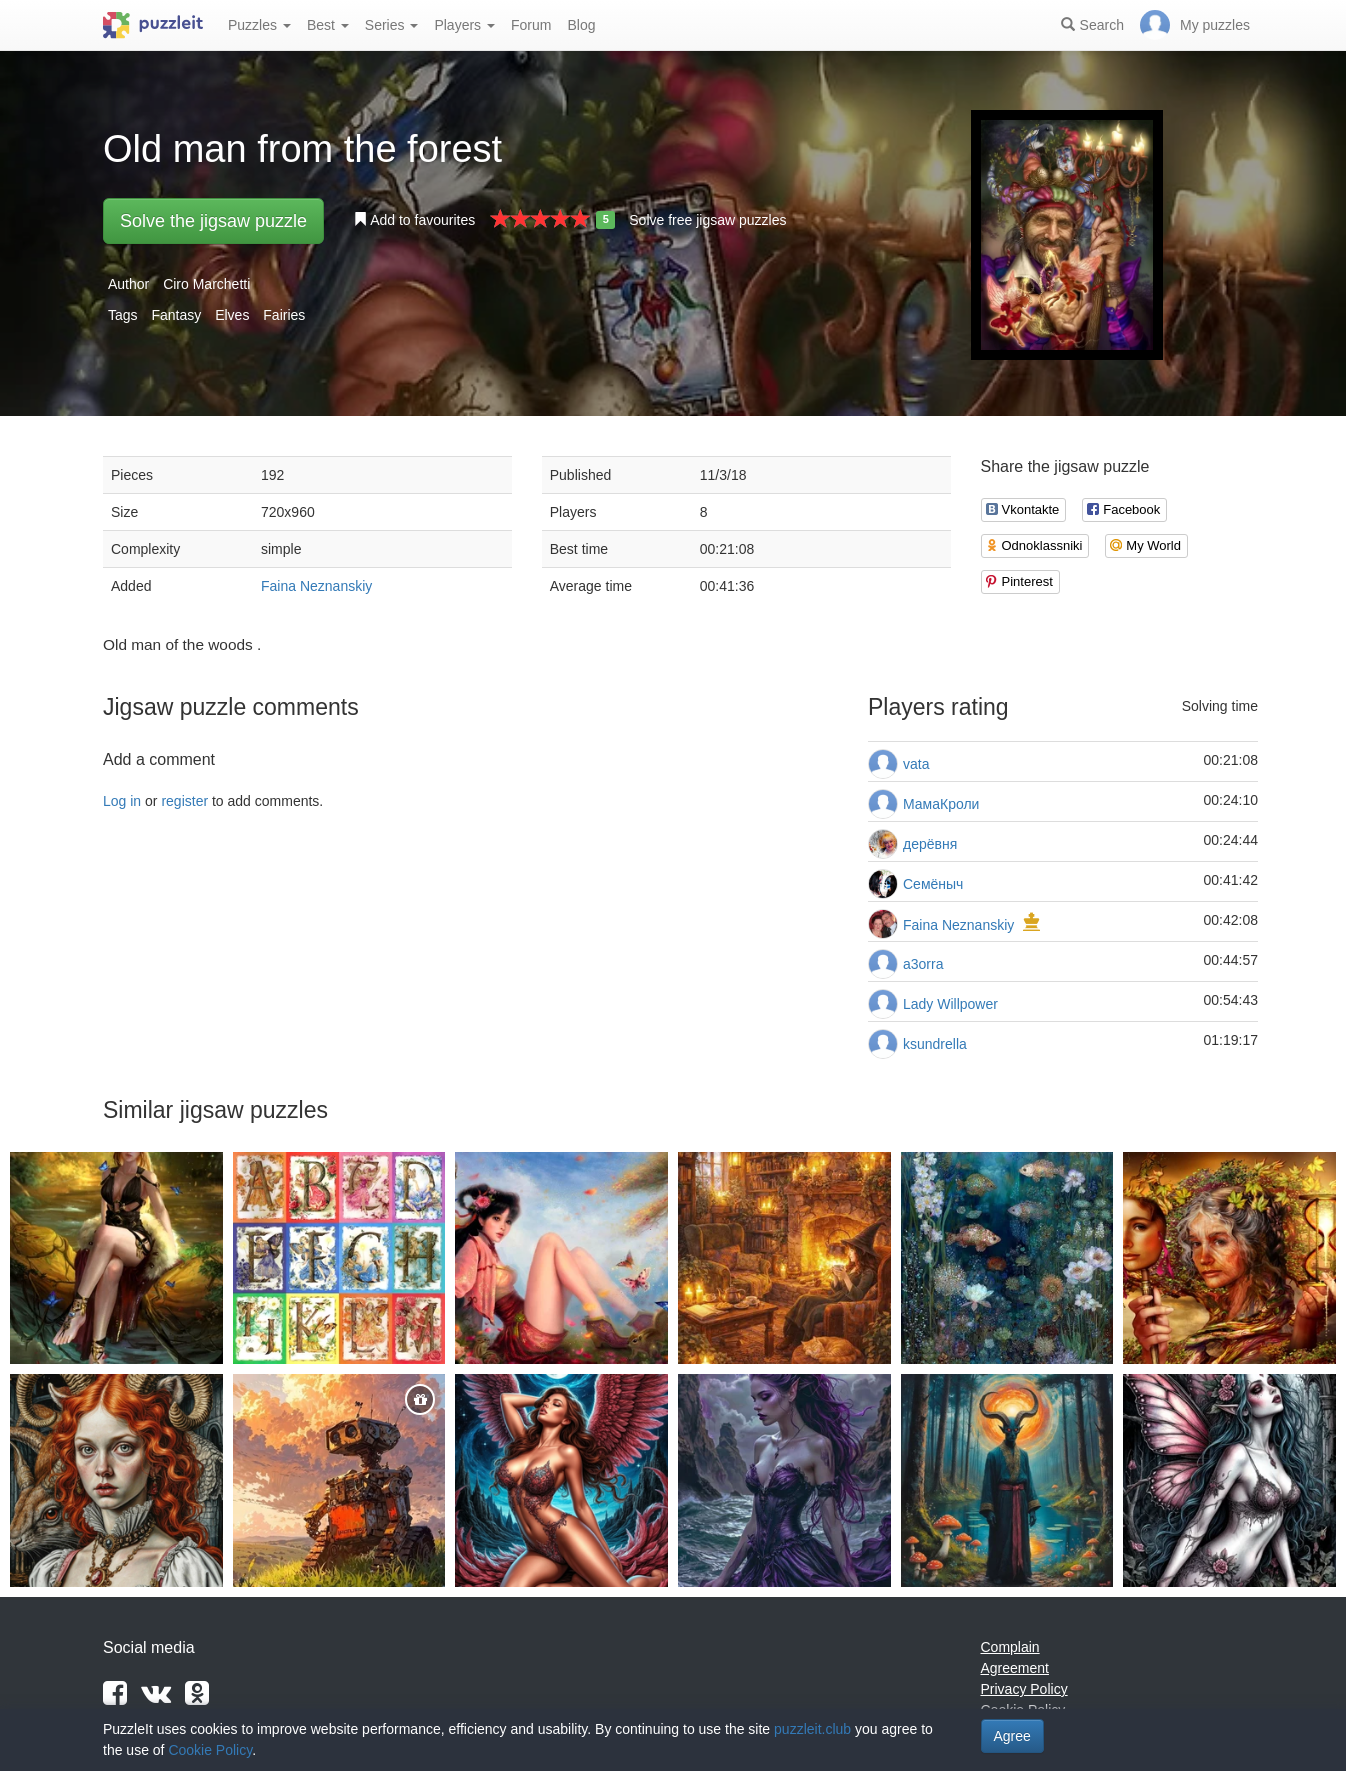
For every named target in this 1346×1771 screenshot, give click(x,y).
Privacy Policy (1024, 1689)
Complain (1010, 1647)
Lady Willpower (950, 1004)
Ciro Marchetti (206, 284)
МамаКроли (941, 804)
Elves (232, 315)
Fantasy (176, 315)
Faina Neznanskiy (316, 586)
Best (328, 25)
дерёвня (930, 844)
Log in (122, 801)
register (184, 801)
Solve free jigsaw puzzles (707, 220)
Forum (531, 25)
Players (464, 25)
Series (392, 25)
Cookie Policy (210, 1750)
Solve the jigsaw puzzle (213, 221)
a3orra (923, 964)
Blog (581, 25)
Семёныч (933, 884)
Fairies (284, 315)
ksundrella (935, 1044)
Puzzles (259, 25)
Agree (1012, 1736)
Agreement (1015, 1668)
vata (916, 764)
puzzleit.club (812, 1729)
